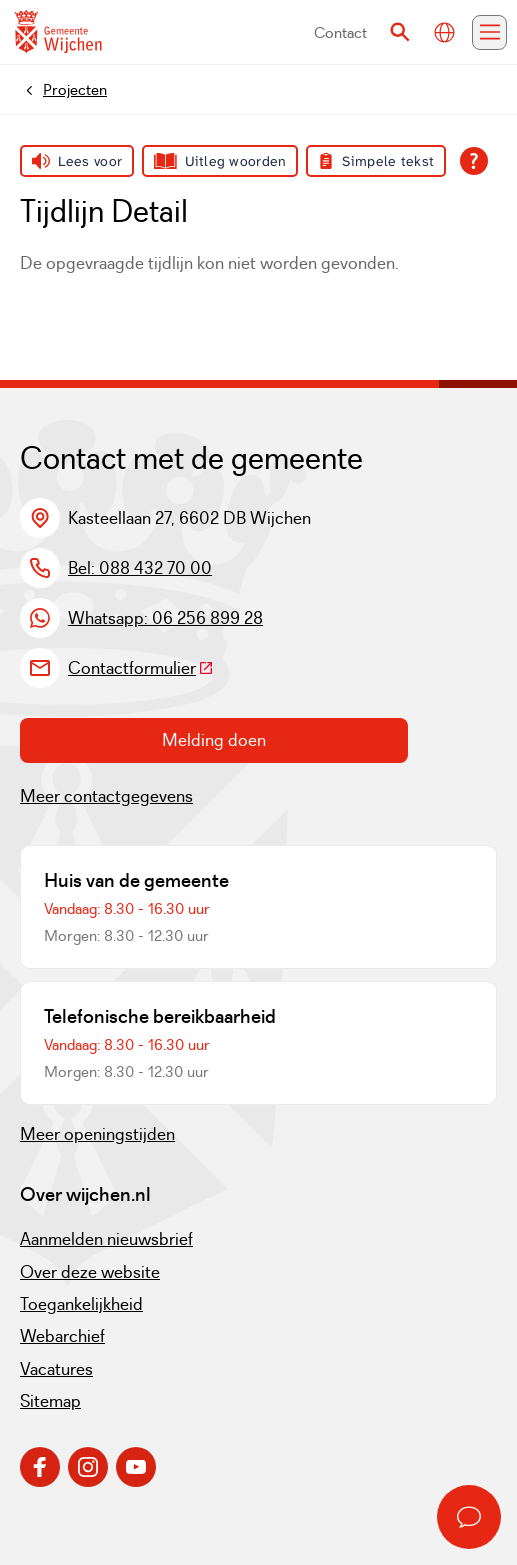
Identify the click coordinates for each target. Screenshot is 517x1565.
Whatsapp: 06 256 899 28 (165, 618)
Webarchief (62, 1336)
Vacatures (56, 1369)
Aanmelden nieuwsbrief (106, 1239)
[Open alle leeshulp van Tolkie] (474, 161)
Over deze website (90, 1272)
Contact (340, 32)
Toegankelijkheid (81, 1304)
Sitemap (50, 1401)
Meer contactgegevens (106, 796)
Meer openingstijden (97, 1134)
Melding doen (214, 740)
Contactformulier (141, 668)
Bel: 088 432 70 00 (140, 568)
